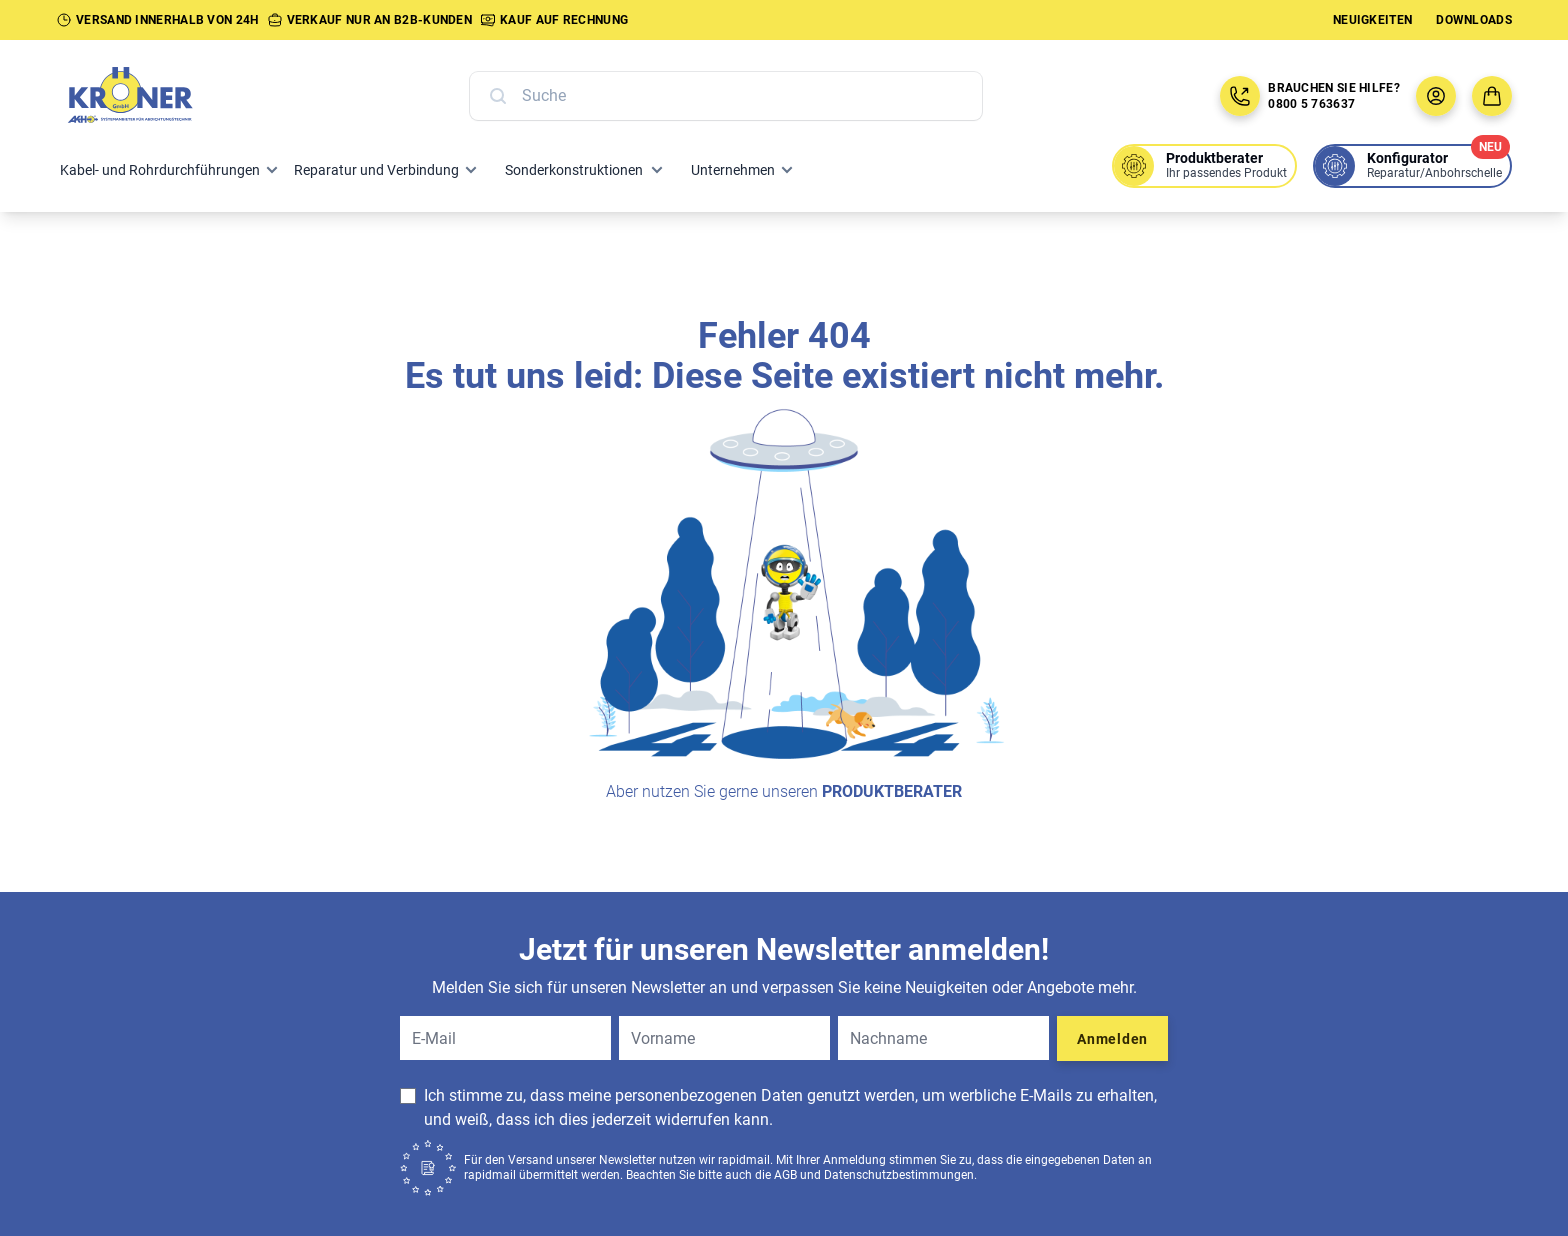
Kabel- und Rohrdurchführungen (160, 170)
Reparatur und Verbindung (376, 170)
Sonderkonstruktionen (574, 170)
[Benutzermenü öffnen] (1436, 96)
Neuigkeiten (1372, 20)
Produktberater (892, 791)
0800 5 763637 (1311, 104)
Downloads (1474, 20)
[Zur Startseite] (152, 96)
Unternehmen (733, 170)
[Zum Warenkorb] (1492, 96)
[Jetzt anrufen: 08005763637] (1240, 96)
